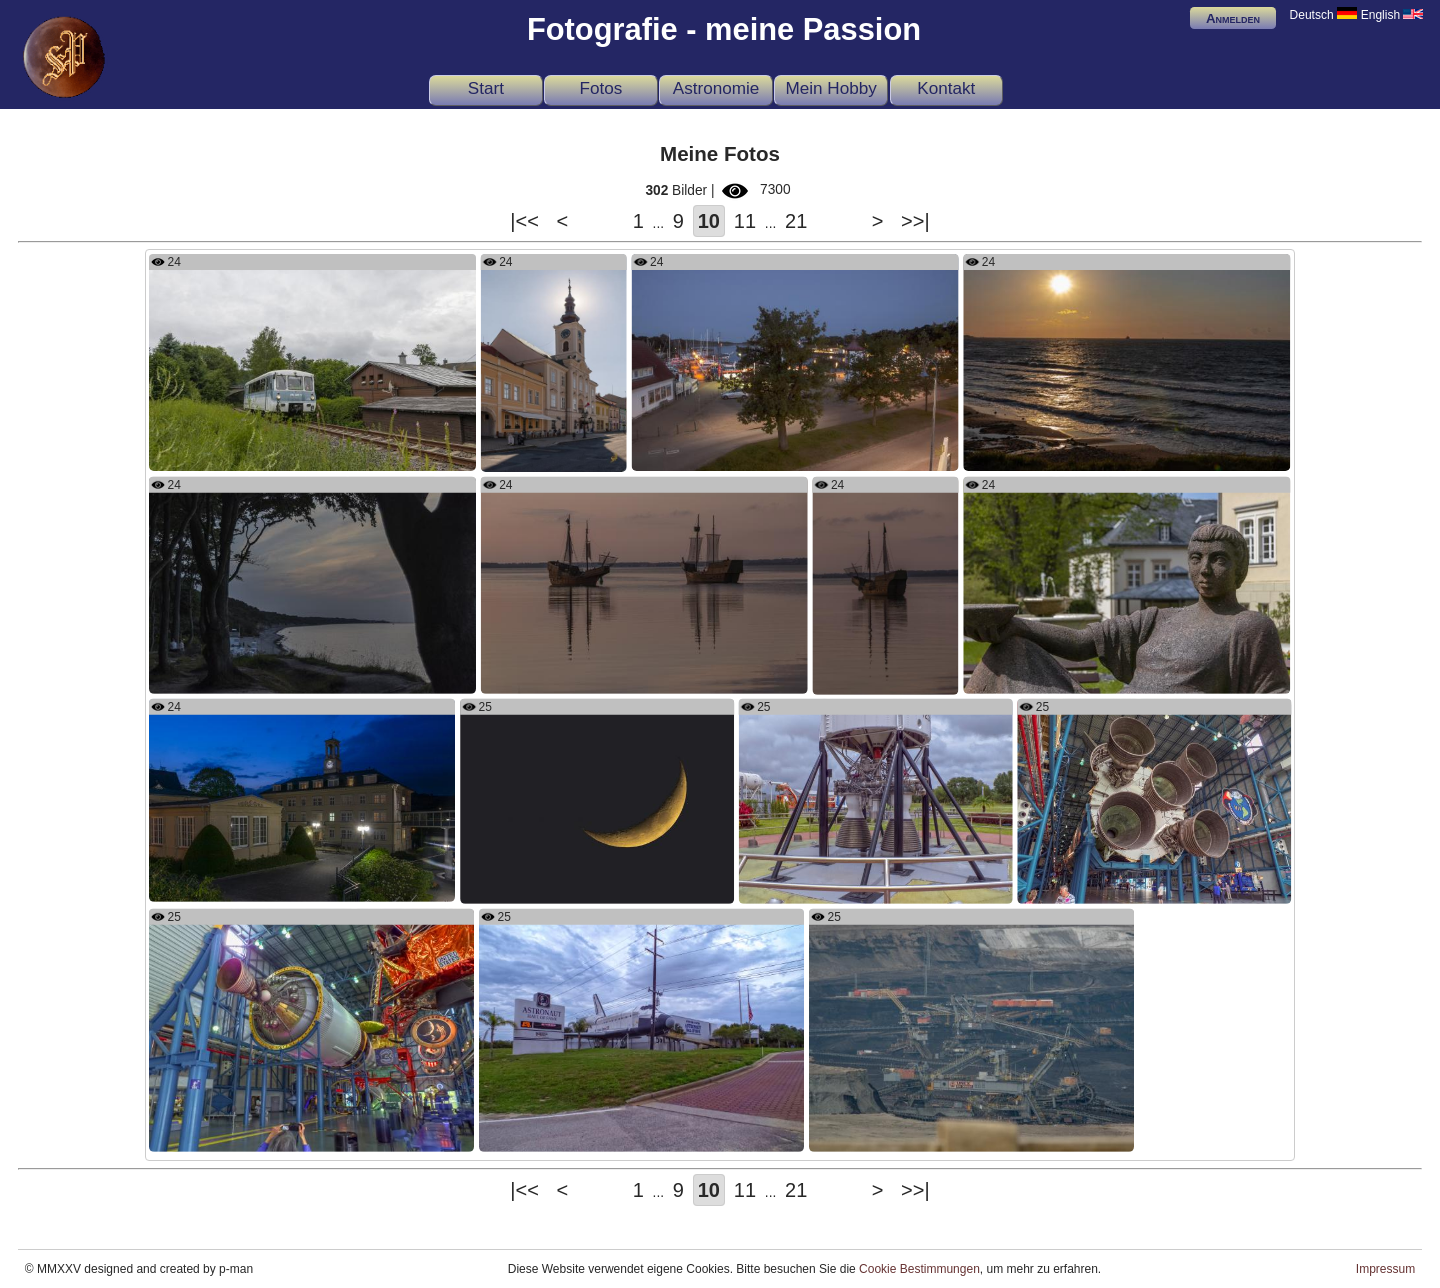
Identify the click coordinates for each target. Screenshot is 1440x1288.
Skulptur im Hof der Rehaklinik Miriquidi (1086, 670)
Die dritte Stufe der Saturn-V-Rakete (258, 1129)
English (1392, 15)
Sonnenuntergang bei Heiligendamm (1076, 448)
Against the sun (534, 449)
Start (486, 88)
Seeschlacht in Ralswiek (558, 670)
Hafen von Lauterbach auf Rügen (734, 448)
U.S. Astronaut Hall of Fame (566, 1129)
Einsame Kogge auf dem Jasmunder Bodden (886, 672)
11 (745, 221)
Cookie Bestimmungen (919, 1269)
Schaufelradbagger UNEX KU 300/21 (920, 1129)
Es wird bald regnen (214, 670)
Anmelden (1233, 18)
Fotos (601, 88)
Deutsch (1323, 15)
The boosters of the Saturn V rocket (1127, 880)
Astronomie (716, 88)
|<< (524, 221)
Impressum (1385, 1269)
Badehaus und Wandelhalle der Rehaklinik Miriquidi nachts (302, 879)
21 (796, 221)
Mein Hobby (830, 88)
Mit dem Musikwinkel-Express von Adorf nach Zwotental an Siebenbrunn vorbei (312, 448)
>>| (915, 221)
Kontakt (946, 88)
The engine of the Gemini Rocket (840, 880)
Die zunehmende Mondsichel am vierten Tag (595, 880)
